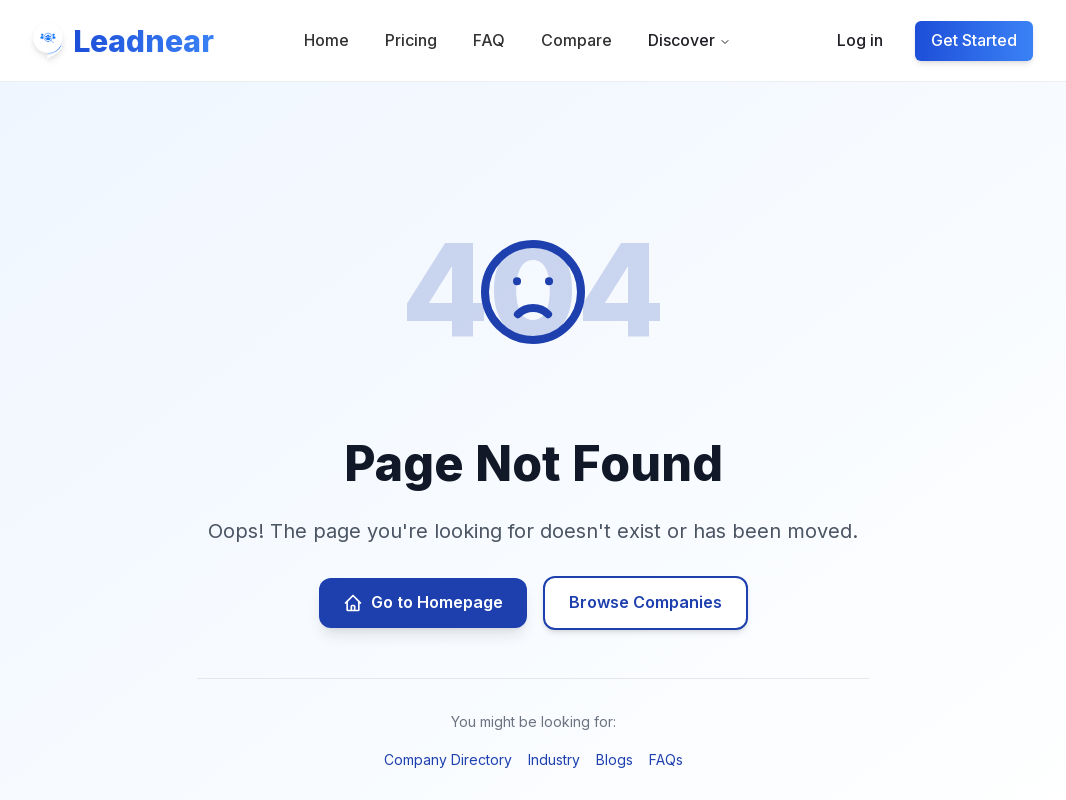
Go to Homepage (423, 602)
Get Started (971, 43)
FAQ (490, 43)
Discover (690, 43)
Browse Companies (645, 602)
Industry (554, 759)
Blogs (614, 759)
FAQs (666, 759)
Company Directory (448, 759)
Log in (857, 43)
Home (327, 43)
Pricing (412, 43)
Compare (577, 43)
